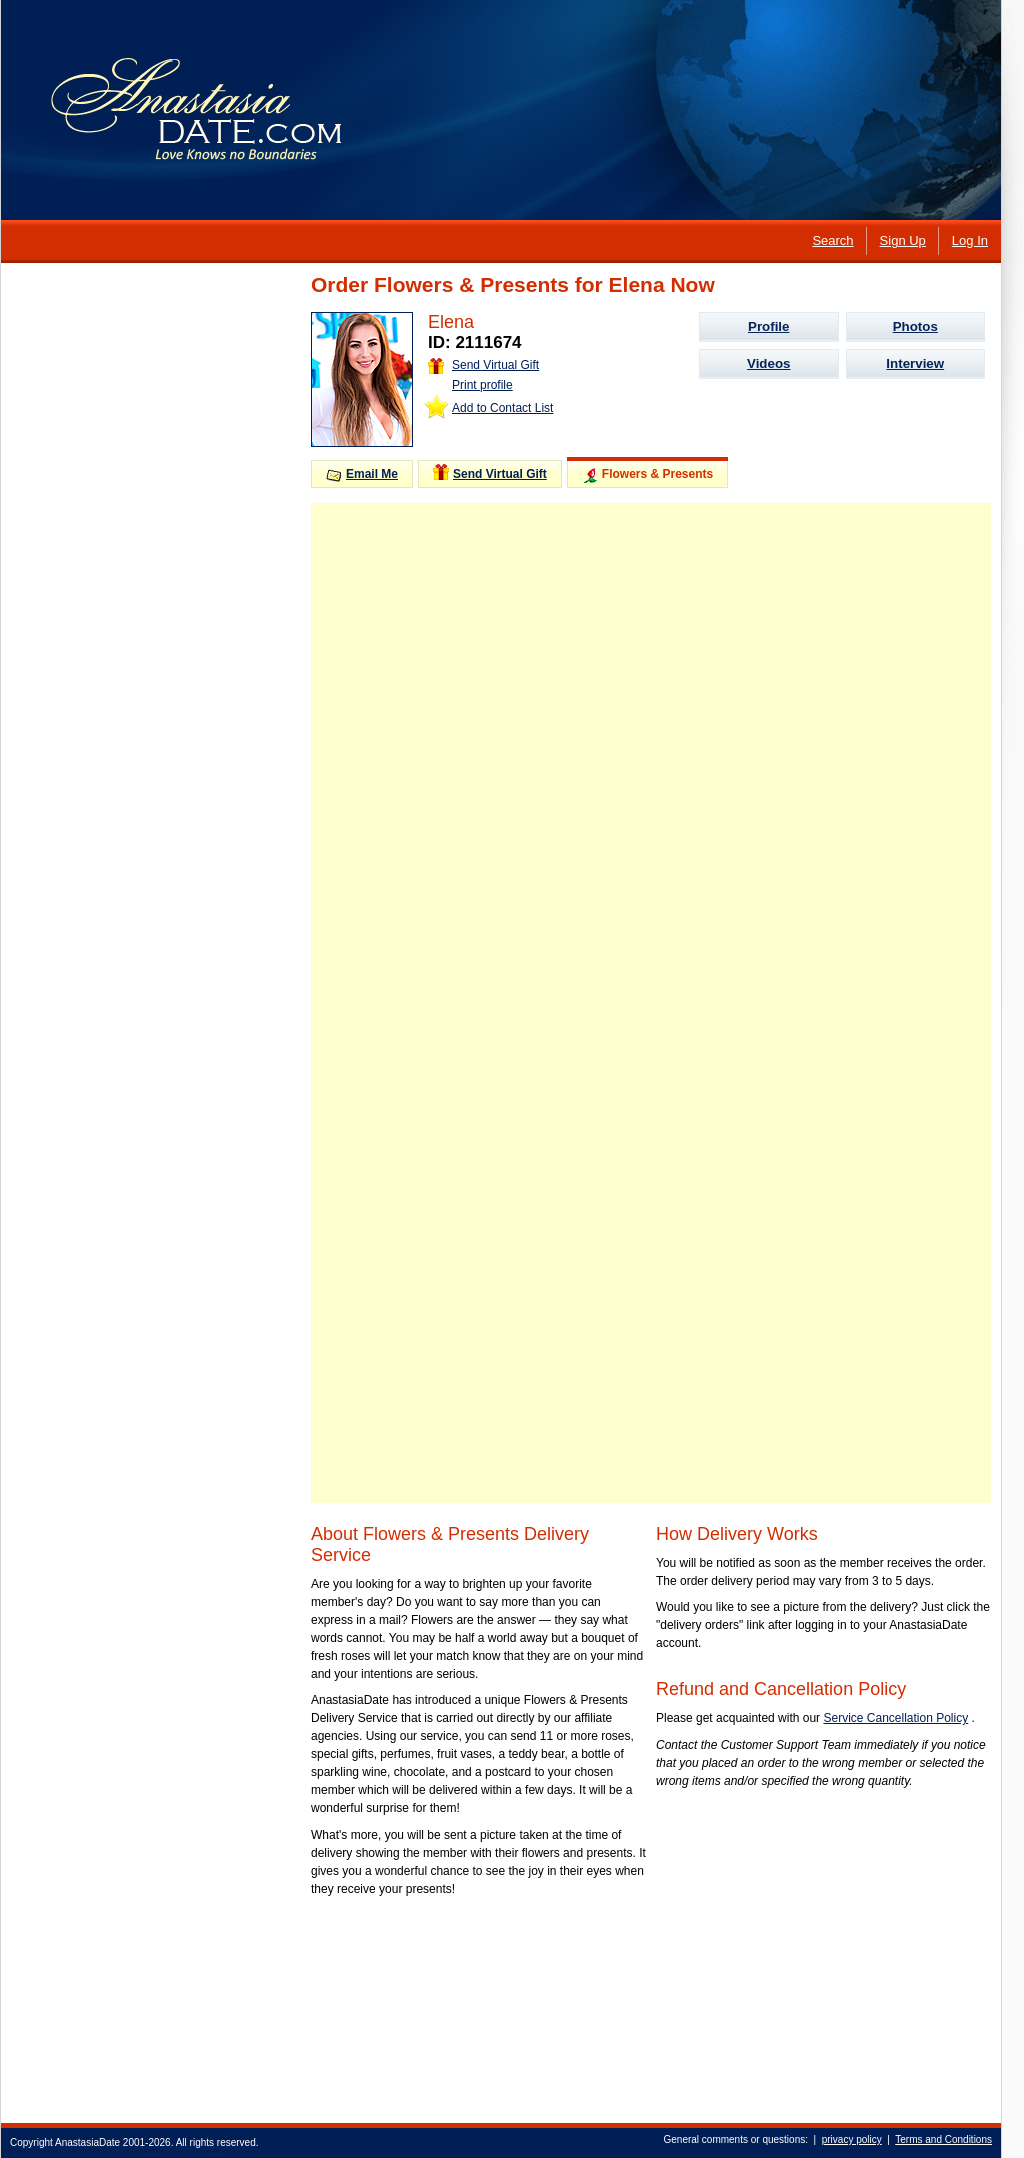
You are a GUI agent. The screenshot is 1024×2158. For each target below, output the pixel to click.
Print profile (482, 385)
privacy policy (852, 2139)
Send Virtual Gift (483, 365)
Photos (915, 326)
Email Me (362, 474)
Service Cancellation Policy (895, 1718)
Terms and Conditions (943, 2139)
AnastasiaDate (87, 2142)
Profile (768, 326)
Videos (768, 363)
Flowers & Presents (647, 475)
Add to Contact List (502, 408)
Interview (915, 363)
